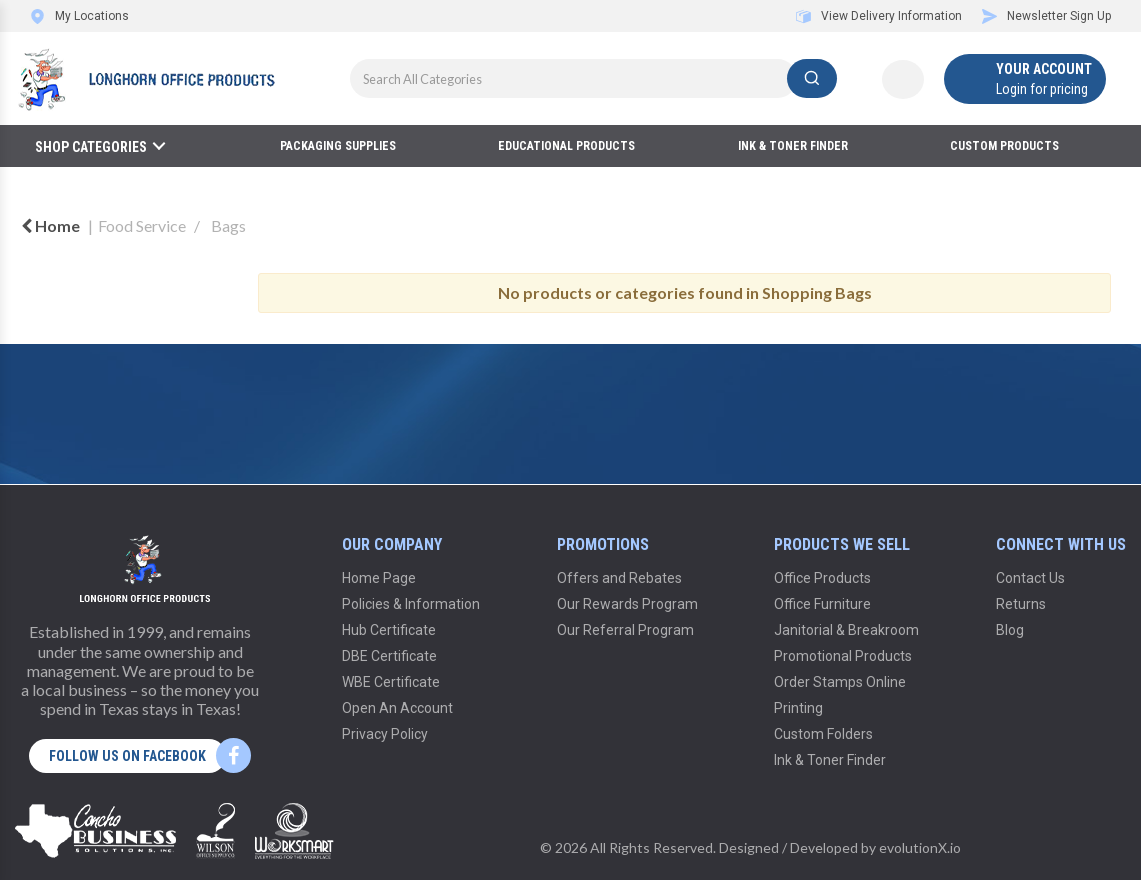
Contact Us (1030, 578)
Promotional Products (843, 656)
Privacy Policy (385, 734)
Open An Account (397, 708)
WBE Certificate (391, 682)
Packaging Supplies (338, 146)
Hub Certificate (389, 630)
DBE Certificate (389, 656)
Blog (1010, 630)
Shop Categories (91, 147)
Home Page (379, 578)
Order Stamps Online (840, 682)
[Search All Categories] (593, 78)
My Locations (79, 16)
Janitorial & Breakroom (846, 630)
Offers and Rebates (619, 578)
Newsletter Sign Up (1046, 16)
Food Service (142, 225)
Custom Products (1004, 146)
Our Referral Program (625, 630)
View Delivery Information (879, 16)
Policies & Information (411, 604)
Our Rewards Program (627, 604)
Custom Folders (823, 734)
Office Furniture (822, 604)
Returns (1021, 604)
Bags (228, 225)
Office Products (822, 578)
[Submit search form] (812, 78)
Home (50, 225)
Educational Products (566, 146)
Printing (798, 708)
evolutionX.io (920, 847)
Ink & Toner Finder (793, 146)
